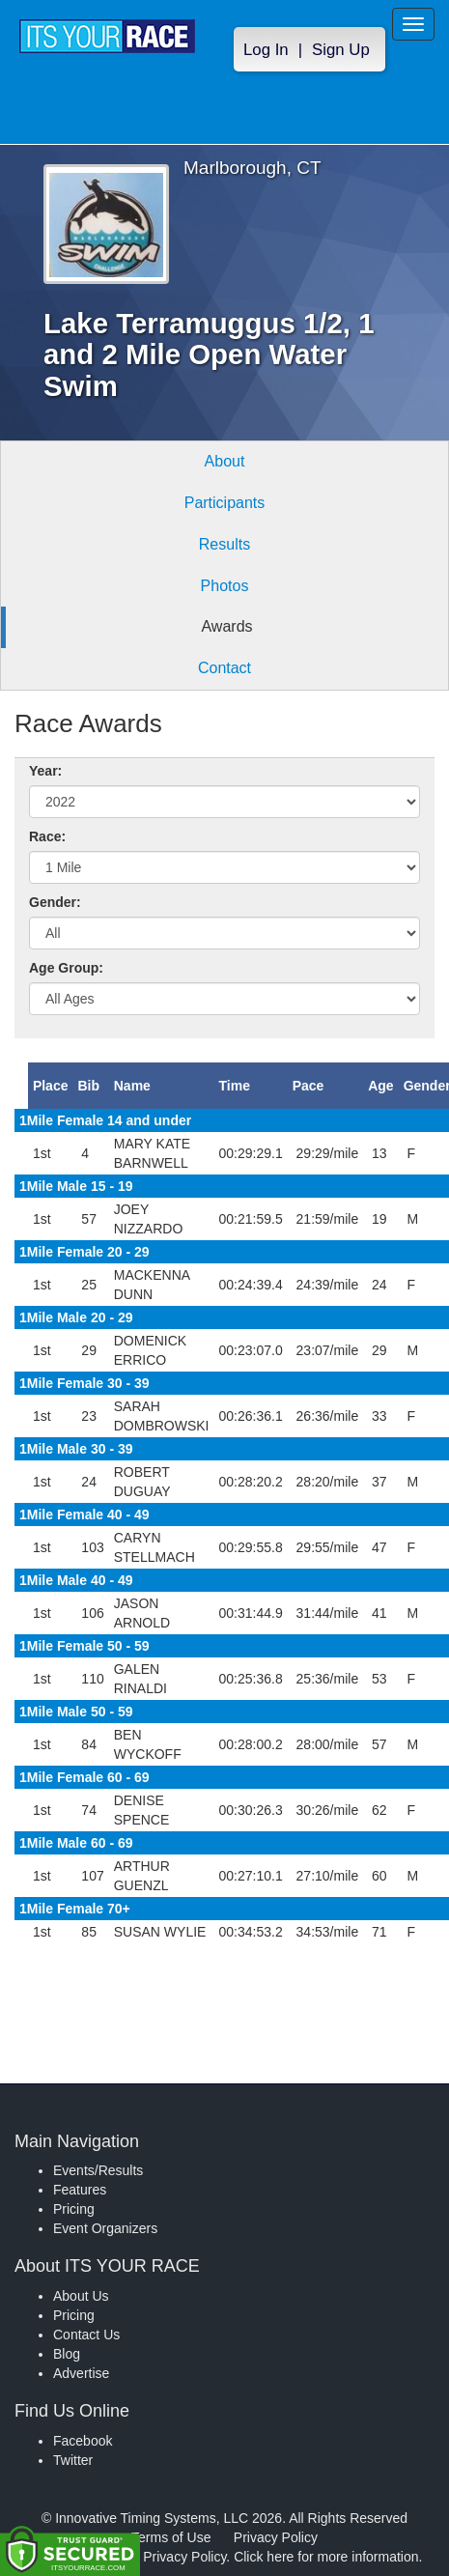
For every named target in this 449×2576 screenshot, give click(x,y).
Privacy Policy (276, 2537)
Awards (226, 626)
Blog (66, 2354)
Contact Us (86, 2334)
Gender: (55, 902)
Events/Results (98, 2170)
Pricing (74, 2209)
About (225, 461)
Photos (225, 586)
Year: (45, 770)
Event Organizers (105, 2228)
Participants (225, 503)
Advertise (81, 2373)
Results (224, 544)
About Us (81, 2296)
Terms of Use (170, 2537)
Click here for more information (326, 2556)
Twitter (73, 2460)
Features (79, 2189)
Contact (224, 668)
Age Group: (66, 968)
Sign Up (341, 50)
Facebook (82, 2441)
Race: (47, 836)
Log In (266, 50)
